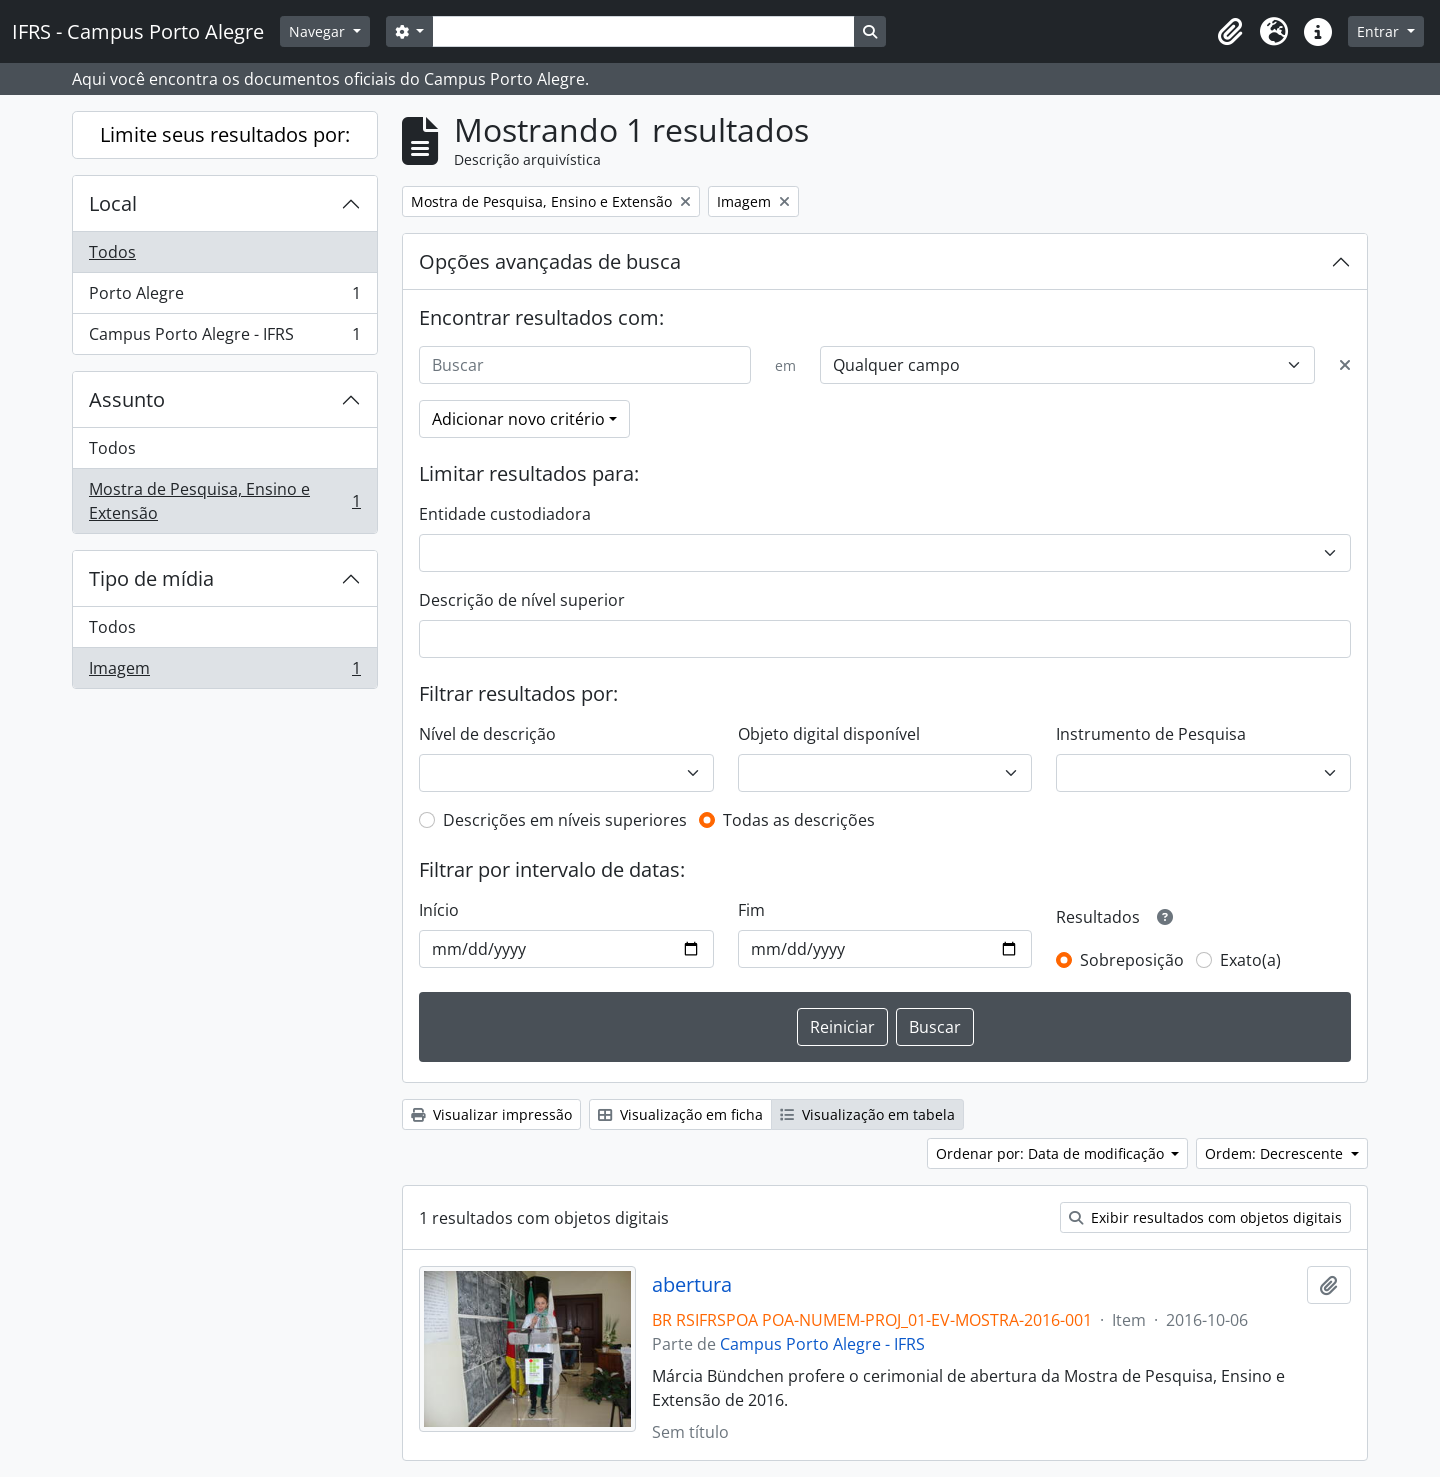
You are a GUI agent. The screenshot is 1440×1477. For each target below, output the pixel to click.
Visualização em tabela (867, 1114)
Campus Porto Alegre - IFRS (224, 338)
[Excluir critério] (1345, 365)
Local (113, 203)
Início (439, 910)
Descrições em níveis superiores (565, 820)
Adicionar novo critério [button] (518, 419)
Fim (751, 910)
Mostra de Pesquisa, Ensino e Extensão (224, 501)
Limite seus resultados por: (225, 134)
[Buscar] (585, 365)
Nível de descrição (487, 734)
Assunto (127, 399)
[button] (1230, 32)
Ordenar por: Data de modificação (1052, 1153)
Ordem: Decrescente (1276, 1153)
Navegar (319, 31)
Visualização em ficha (680, 1114)
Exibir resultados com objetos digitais (1205, 1217)
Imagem (224, 672)
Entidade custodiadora (505, 514)
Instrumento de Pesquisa (1151, 734)
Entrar (1380, 31)
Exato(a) (1250, 960)
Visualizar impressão (491, 1114)
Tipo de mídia (151, 578)
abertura (692, 1285)
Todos (112, 252)
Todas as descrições (799, 820)
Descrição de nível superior (522, 600)
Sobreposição (1132, 960)
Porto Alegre (224, 297)
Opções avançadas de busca (550, 261)
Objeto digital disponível (829, 734)
